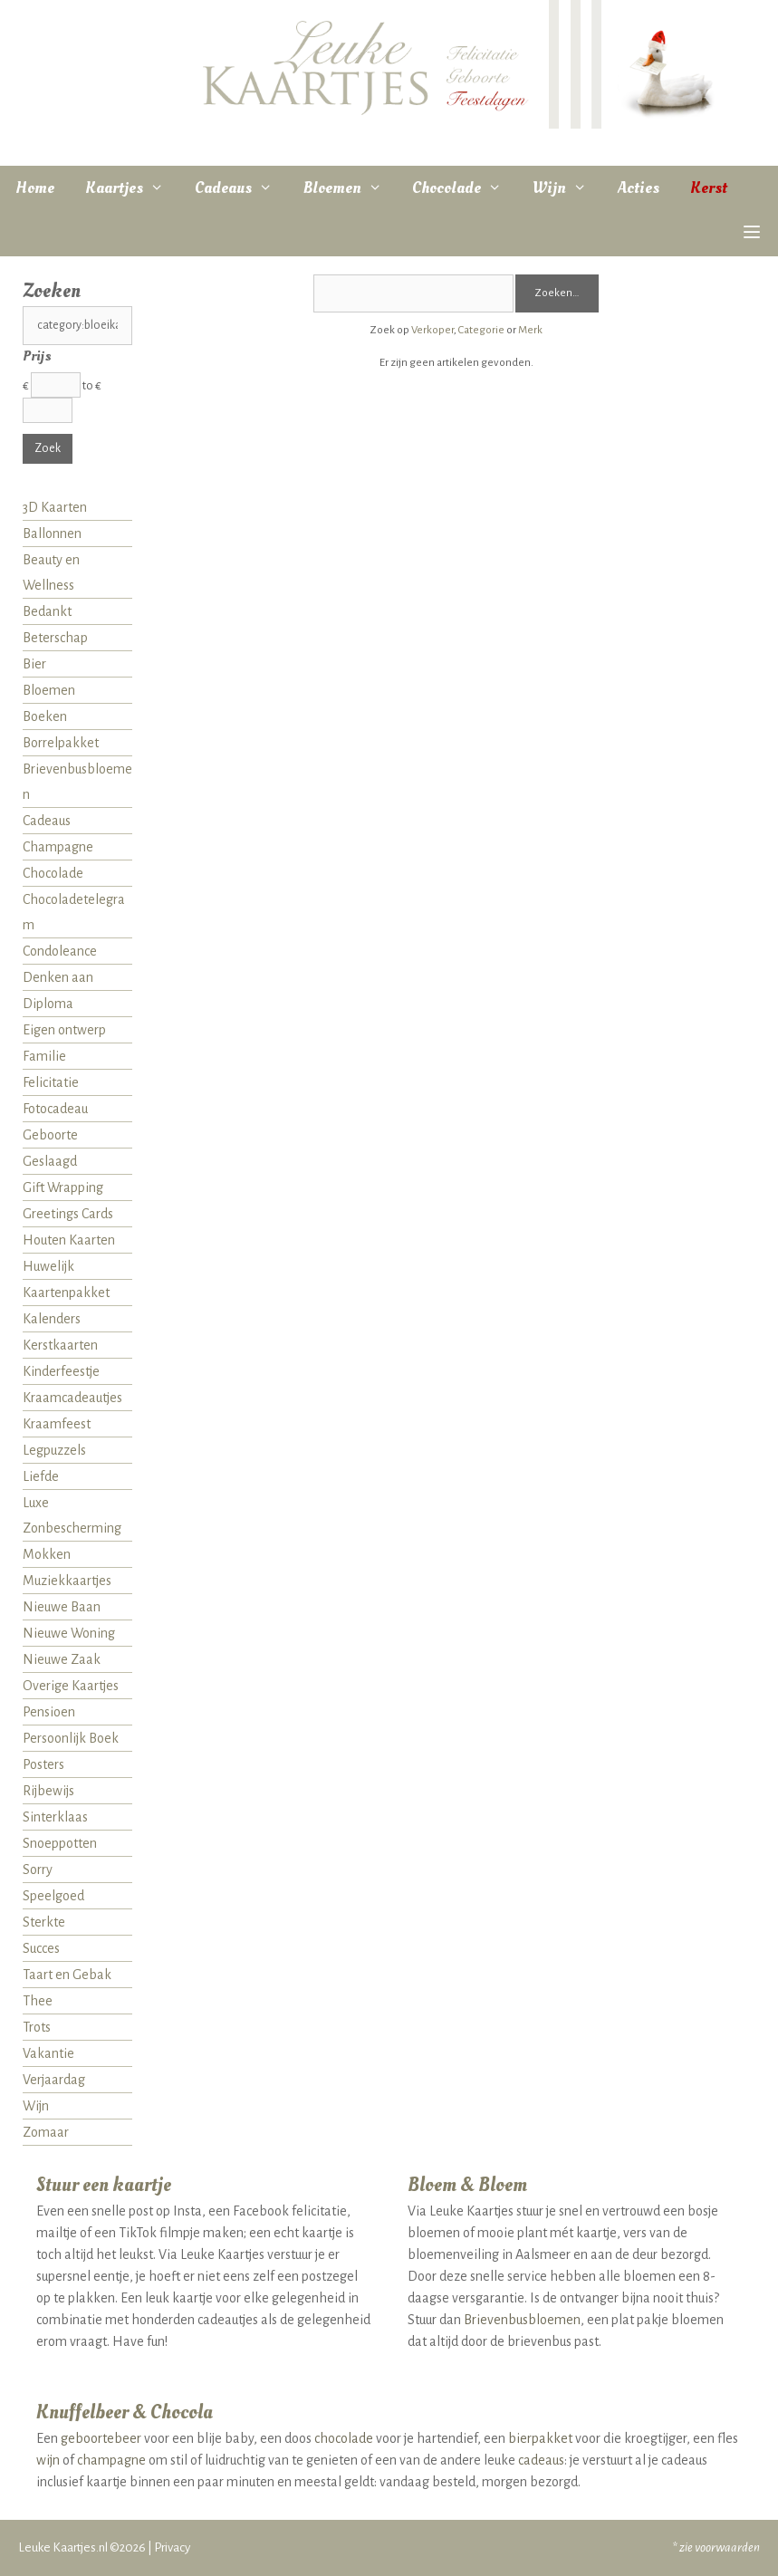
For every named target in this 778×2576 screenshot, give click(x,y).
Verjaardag (54, 2079)
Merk (530, 330)
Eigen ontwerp (64, 1030)
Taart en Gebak (67, 1974)
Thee (38, 2001)
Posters (43, 1764)
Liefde (41, 1476)
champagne (111, 2460)
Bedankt (47, 611)
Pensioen (49, 1712)
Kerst (708, 188)
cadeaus (541, 2460)
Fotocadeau (55, 1108)
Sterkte (44, 1922)
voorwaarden (727, 2547)
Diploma (48, 1003)
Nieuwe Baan (62, 1607)
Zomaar (46, 2132)
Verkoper (432, 330)
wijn (48, 2460)
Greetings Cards (68, 1213)
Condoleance (60, 951)
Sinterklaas (55, 1817)
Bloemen (350, 188)
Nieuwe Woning (69, 1633)
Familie (44, 1056)
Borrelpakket (61, 742)
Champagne (58, 847)
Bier (34, 664)
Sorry (38, 1869)
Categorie (481, 330)
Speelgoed (53, 1896)
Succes (41, 1948)
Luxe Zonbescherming (72, 1515)
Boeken (45, 716)
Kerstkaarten (60, 1345)
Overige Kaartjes (71, 1685)
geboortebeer (101, 2438)
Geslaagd (50, 1161)
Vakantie (48, 2053)
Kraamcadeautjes (72, 1397)
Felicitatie (51, 1082)
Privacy (172, 2547)
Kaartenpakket (66, 1292)
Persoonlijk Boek (71, 1738)
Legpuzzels (54, 1450)
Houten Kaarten (69, 1240)
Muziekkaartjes (67, 1580)
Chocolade (464, 188)
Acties (638, 188)
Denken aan (58, 977)
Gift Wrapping (63, 1187)
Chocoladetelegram (74, 912)
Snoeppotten (60, 1843)
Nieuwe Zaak (62, 1659)
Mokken (47, 1554)
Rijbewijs (48, 1790)
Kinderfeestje (61, 1371)
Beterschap (55, 637)
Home (34, 188)
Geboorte (50, 1135)
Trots (37, 2027)
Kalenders (52, 1319)
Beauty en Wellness (51, 572)
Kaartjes (132, 188)
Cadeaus (241, 188)
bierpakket (540, 2438)
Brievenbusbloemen (77, 782)
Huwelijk (48, 1266)
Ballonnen (52, 533)
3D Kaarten (55, 507)
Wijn (567, 188)
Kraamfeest (57, 1424)
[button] (752, 233)
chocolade (343, 2438)
